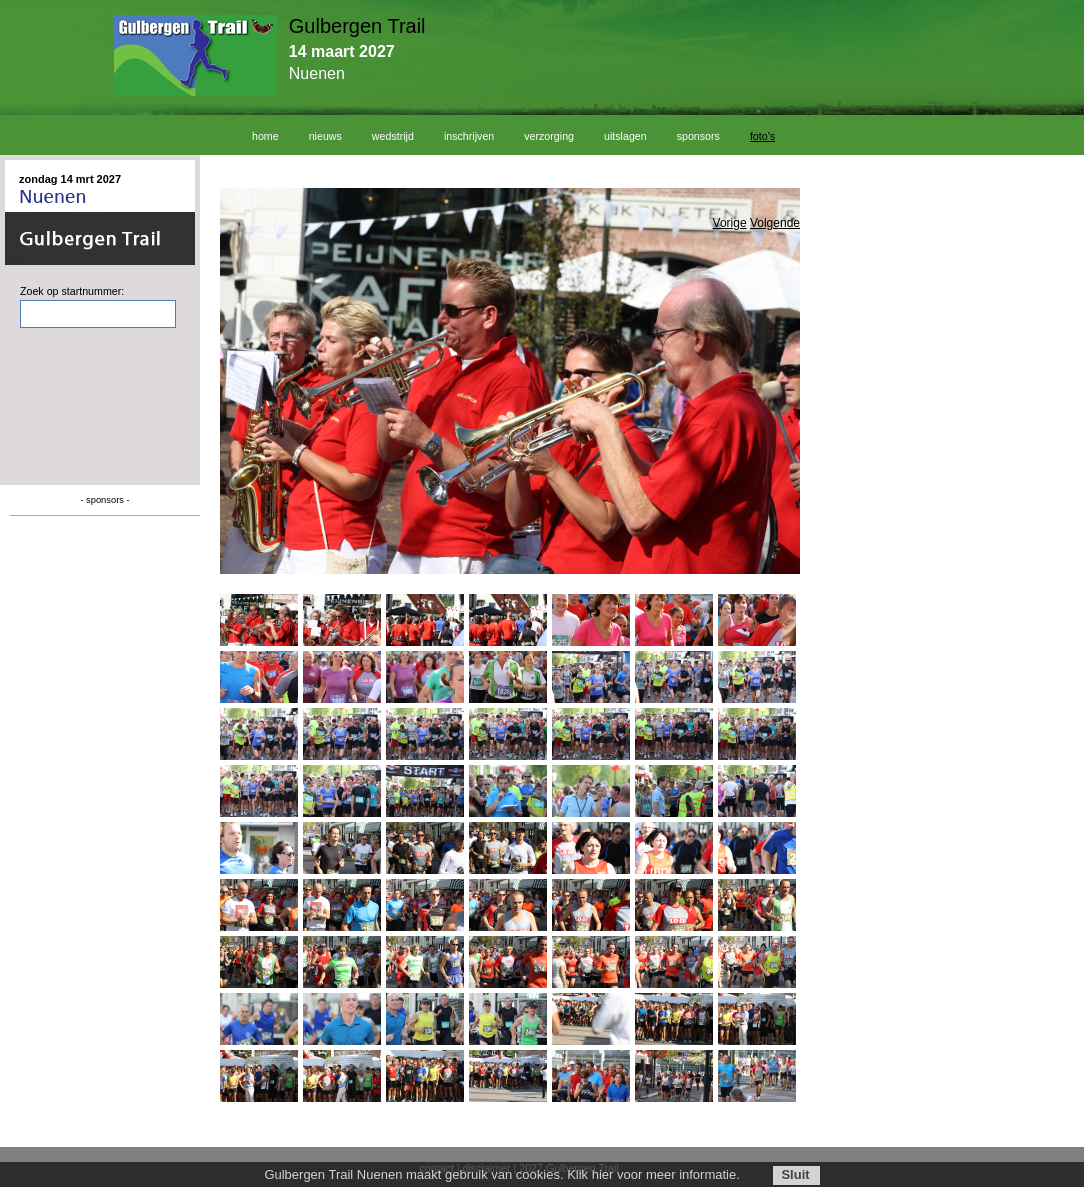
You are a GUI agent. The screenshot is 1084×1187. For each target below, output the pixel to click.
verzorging (549, 136)
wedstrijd (393, 136)
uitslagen (625, 136)
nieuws (325, 136)
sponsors (698, 136)
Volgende (775, 223)
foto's (762, 136)
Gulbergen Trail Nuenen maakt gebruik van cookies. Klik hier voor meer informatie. (501, 1174)
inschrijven (469, 136)
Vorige (730, 223)
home (265, 136)
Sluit (795, 1174)
